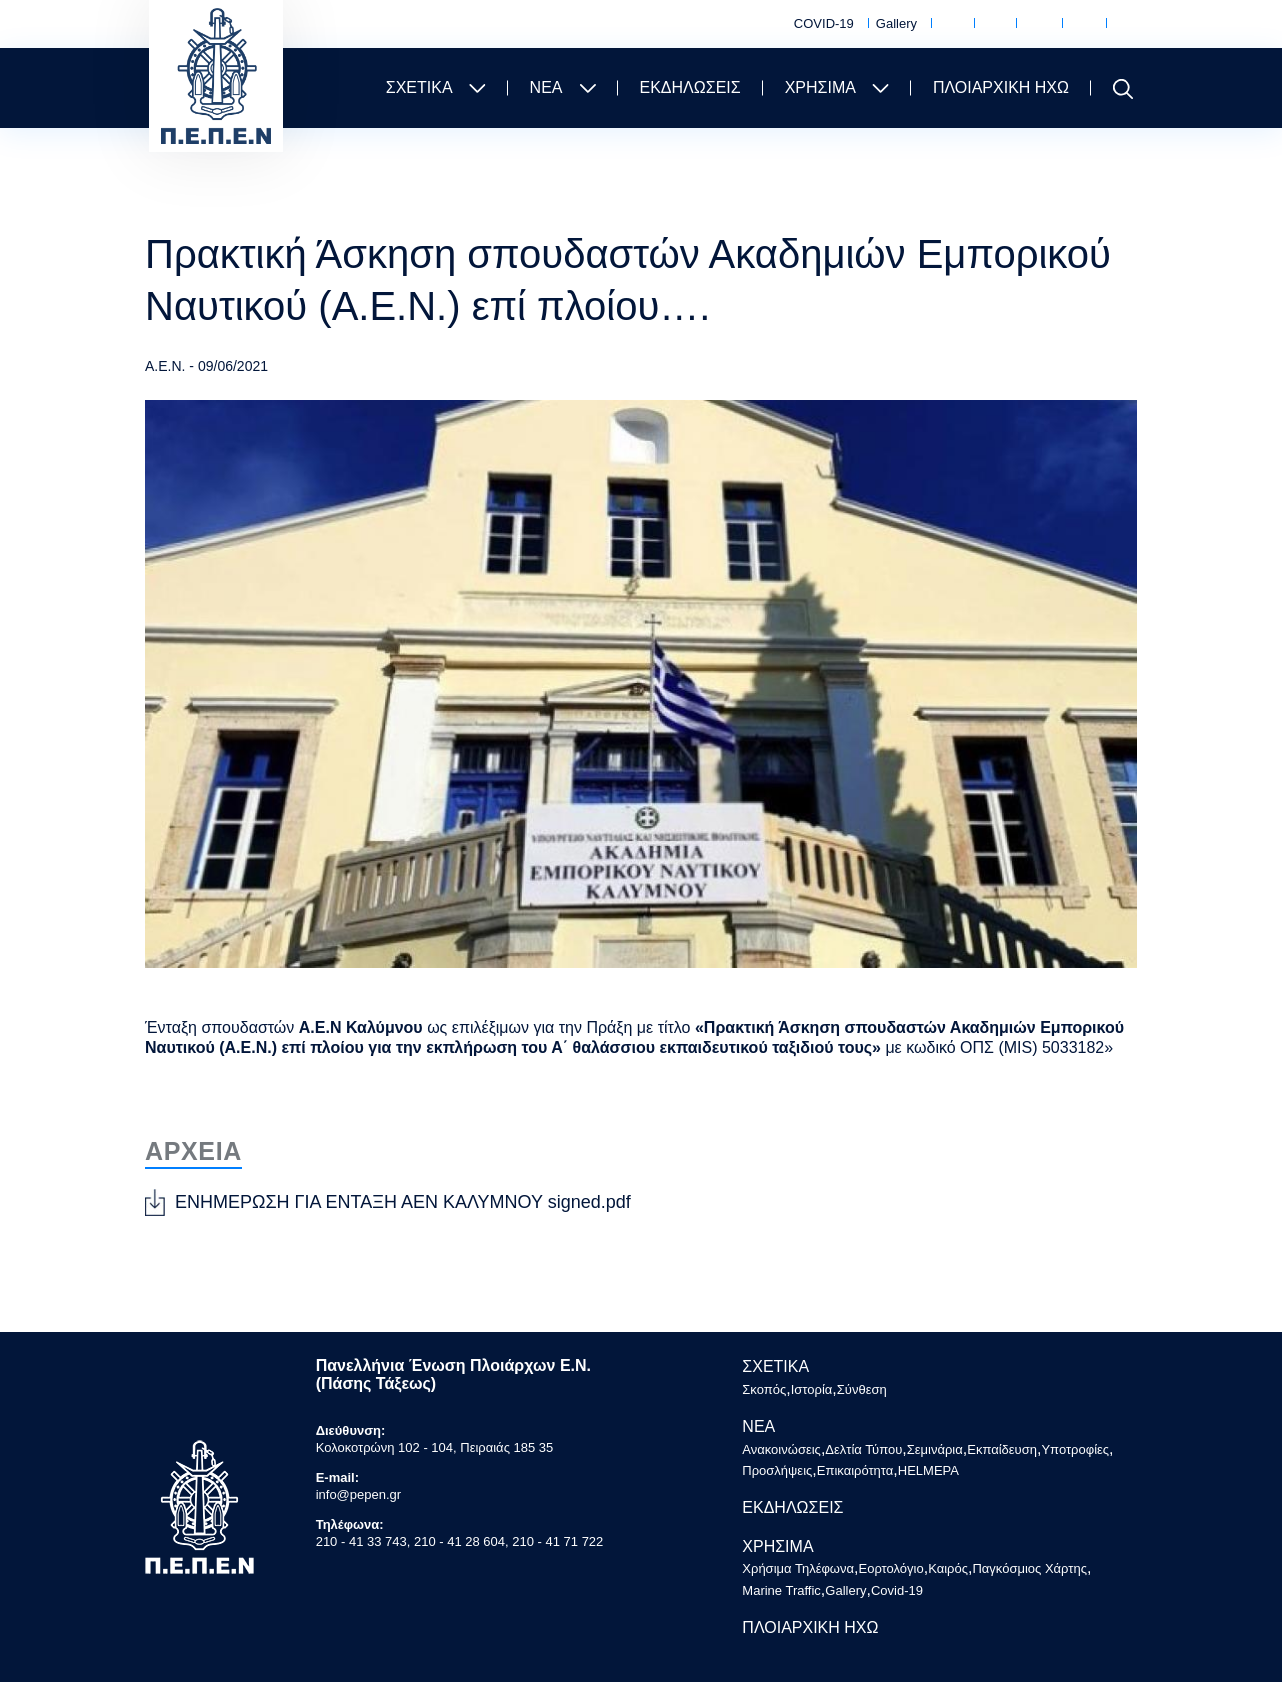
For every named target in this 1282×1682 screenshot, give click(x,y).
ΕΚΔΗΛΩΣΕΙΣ (690, 87)
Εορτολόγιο (992, 25)
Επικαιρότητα (855, 1470)
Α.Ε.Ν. (165, 366)
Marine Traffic (1125, 24)
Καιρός (1036, 25)
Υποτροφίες (1075, 1449)
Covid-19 (897, 1590)
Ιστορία (812, 1389)
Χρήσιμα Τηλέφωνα (949, 24)
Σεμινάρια (935, 1449)
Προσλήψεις (777, 1470)
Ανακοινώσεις (781, 1449)
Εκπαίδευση (1002, 1449)
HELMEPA (928, 1470)
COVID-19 (824, 23)
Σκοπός (764, 1389)
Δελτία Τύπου (863, 1449)
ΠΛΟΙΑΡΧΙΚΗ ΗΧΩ (1001, 87)
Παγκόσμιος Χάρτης (1081, 24)
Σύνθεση (862, 1389)
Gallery (896, 23)
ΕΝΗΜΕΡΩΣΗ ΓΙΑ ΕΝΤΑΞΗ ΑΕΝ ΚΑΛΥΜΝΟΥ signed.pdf (403, 1202)
